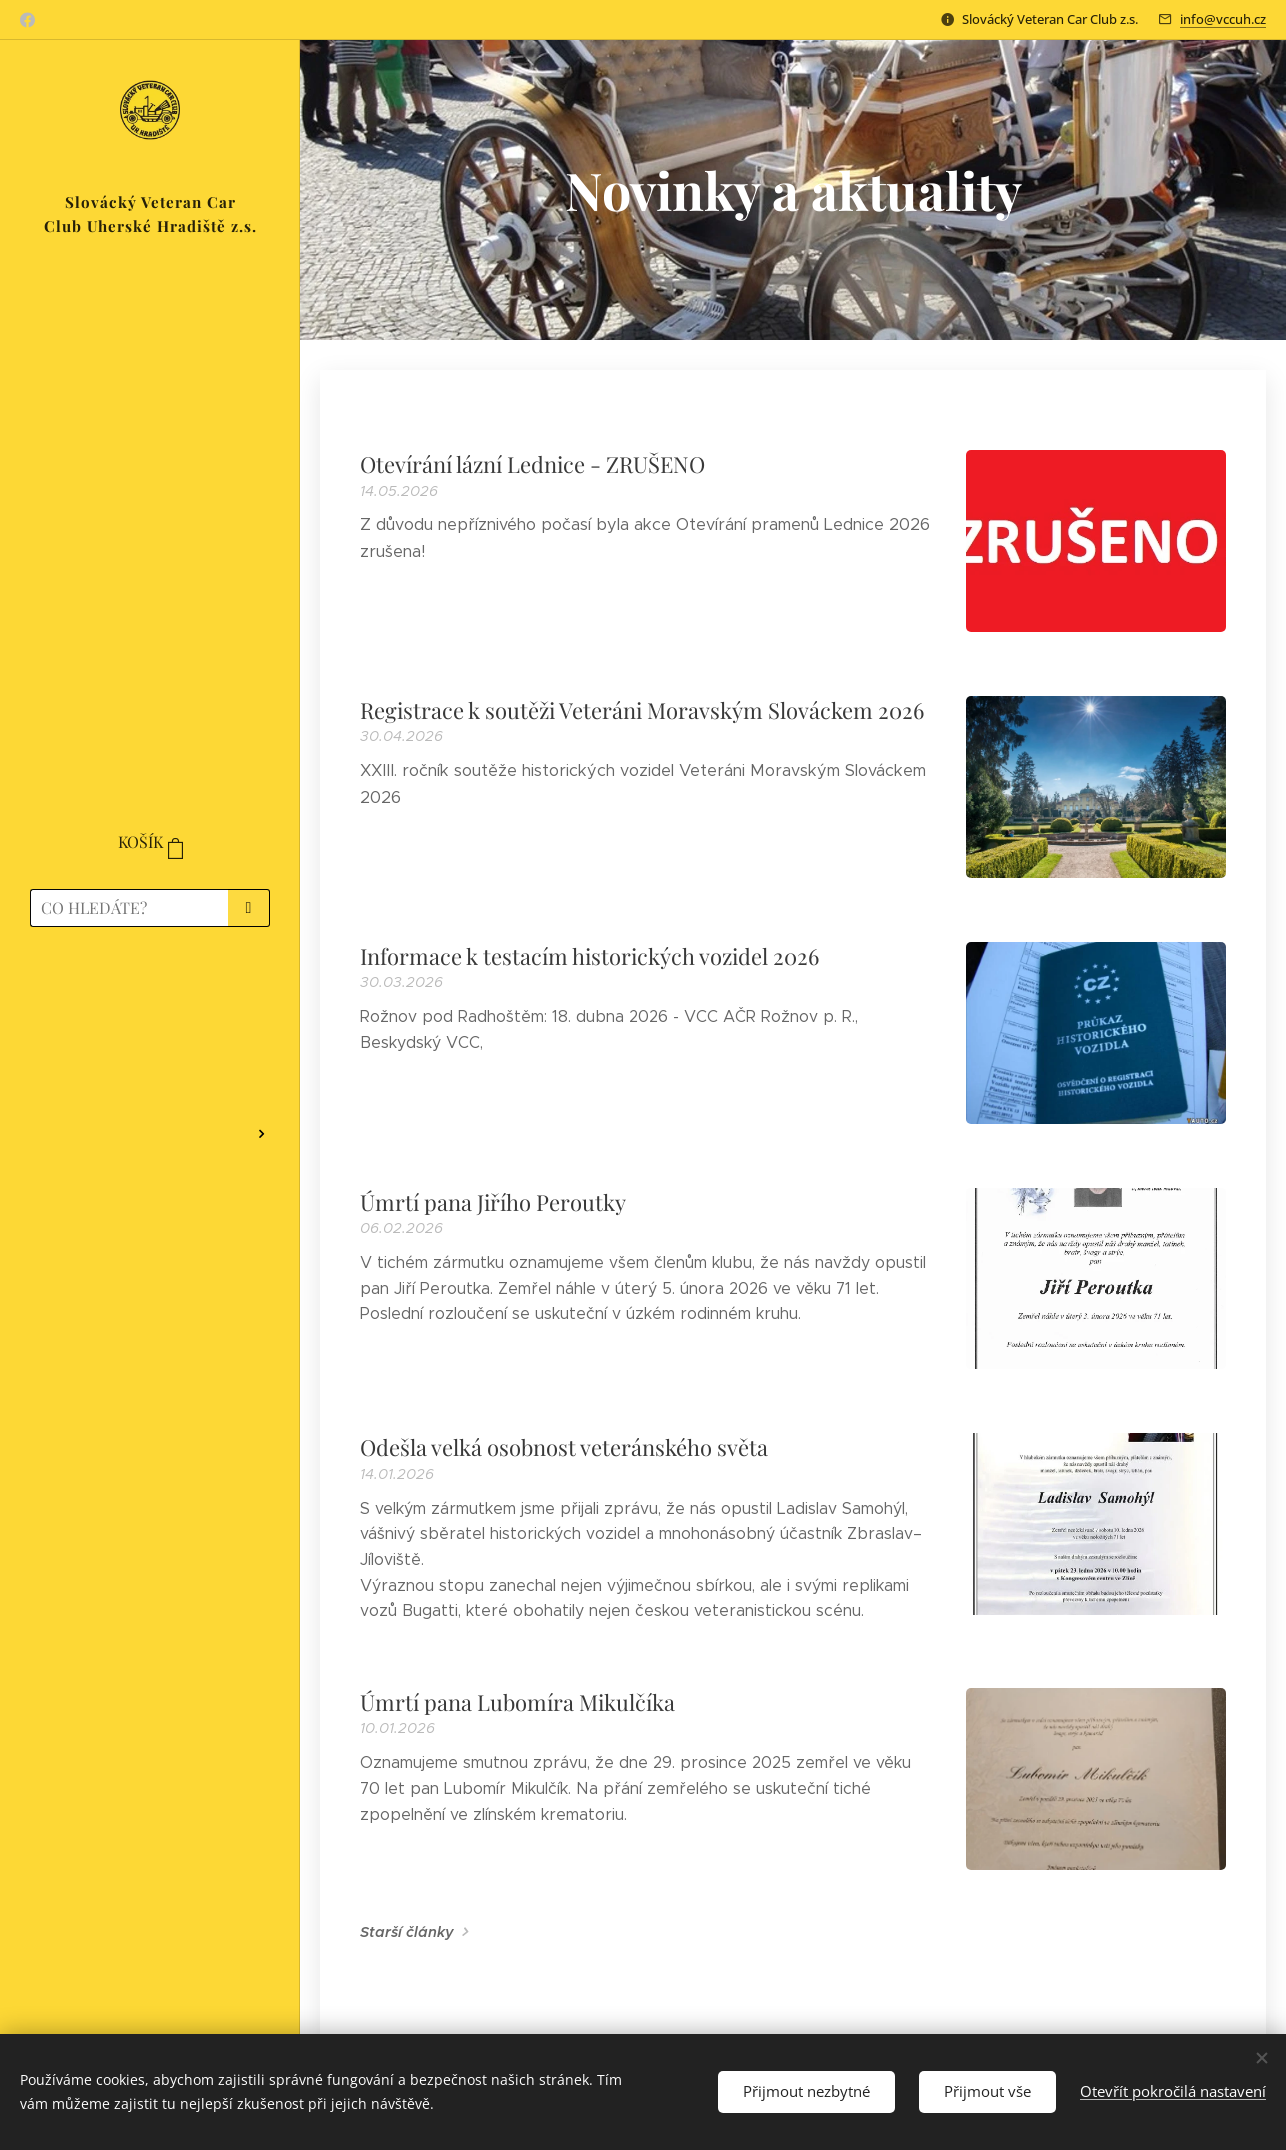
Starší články (407, 1932)
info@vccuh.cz (1223, 19)
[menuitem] (150, 1000)
